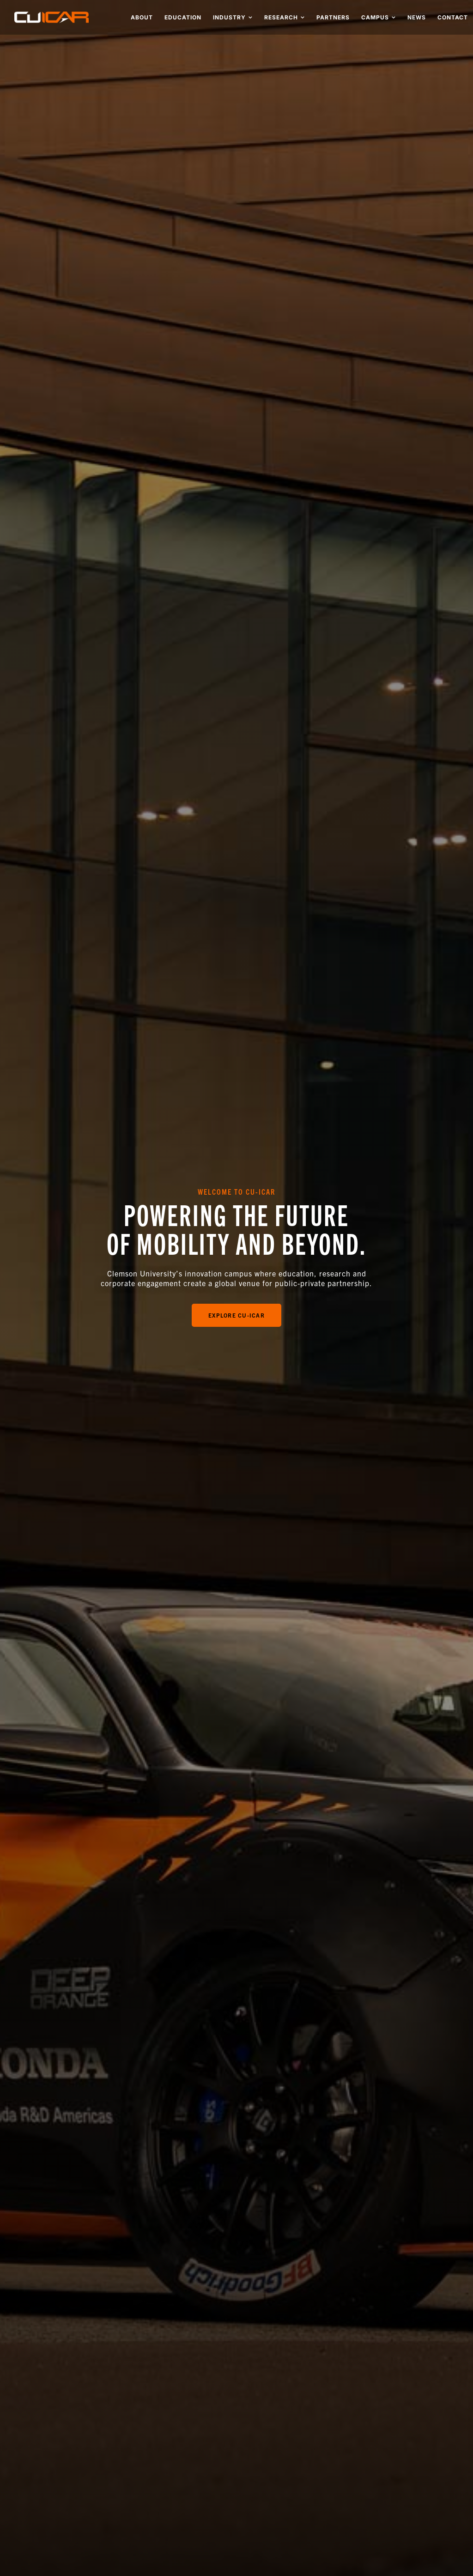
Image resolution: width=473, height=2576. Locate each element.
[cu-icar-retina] (51, 15)
